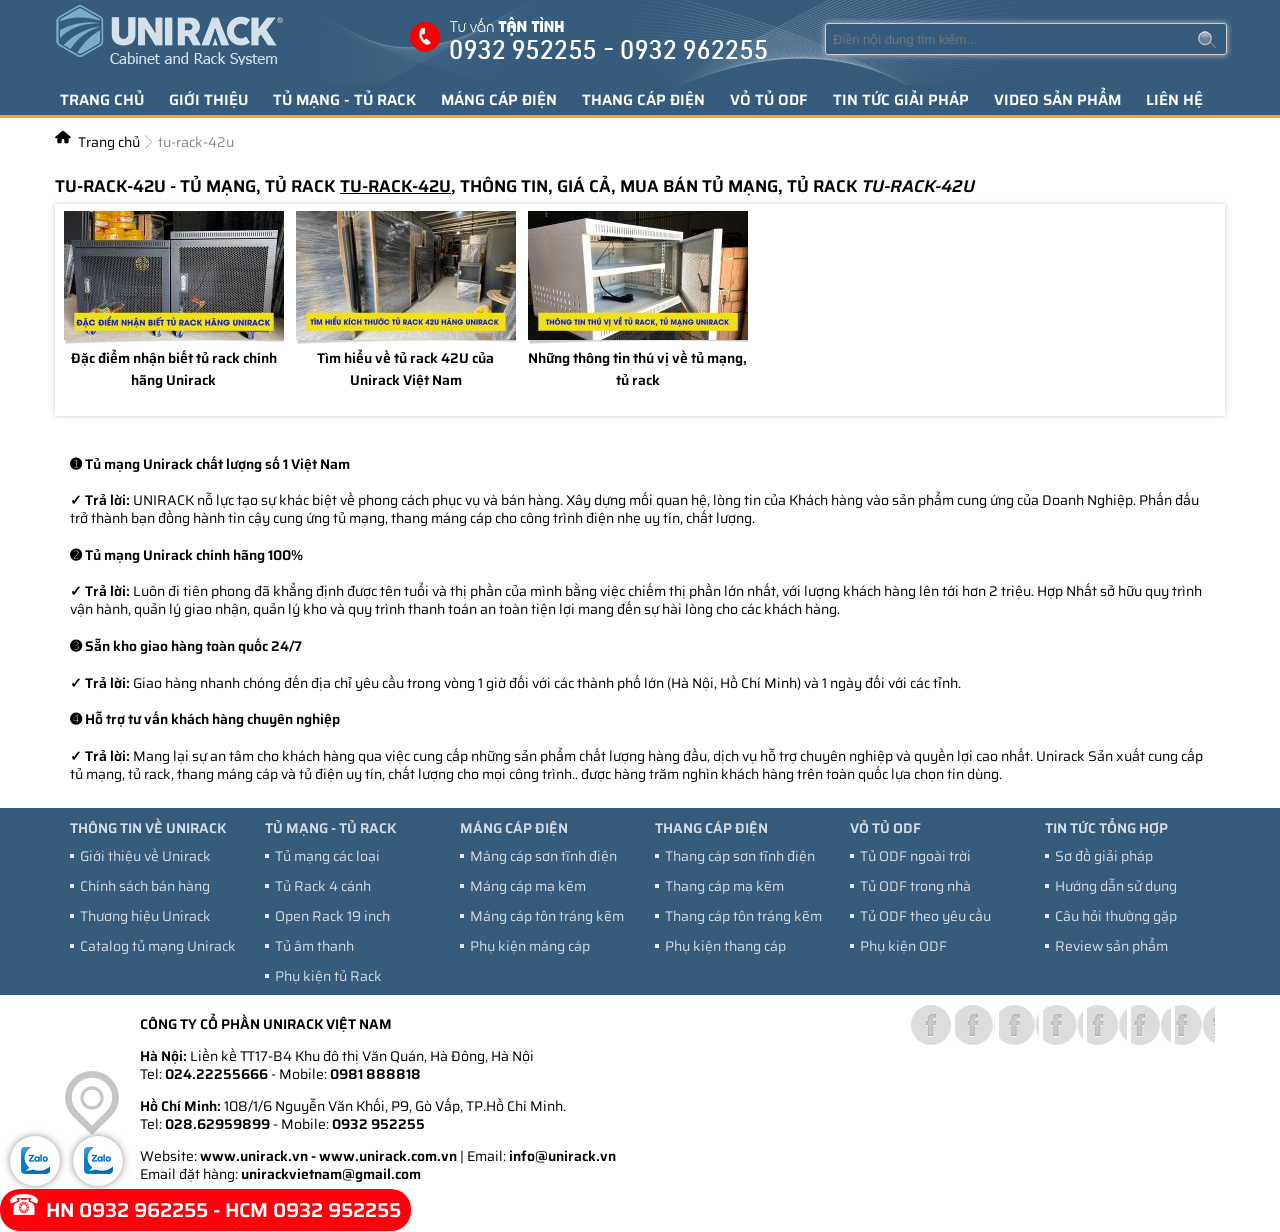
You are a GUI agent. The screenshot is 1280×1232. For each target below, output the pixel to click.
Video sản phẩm (1057, 100)
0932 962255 (143, 1210)
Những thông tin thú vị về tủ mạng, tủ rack (637, 371)
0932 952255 (378, 1124)
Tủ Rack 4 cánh (323, 886)
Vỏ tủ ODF (769, 100)
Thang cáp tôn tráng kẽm (743, 916)
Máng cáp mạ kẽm (528, 886)
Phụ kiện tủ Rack (328, 976)
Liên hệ (1174, 100)
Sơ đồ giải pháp (1104, 856)
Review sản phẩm (1111, 946)
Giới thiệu (208, 100)
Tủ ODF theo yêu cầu (925, 916)
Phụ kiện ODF (903, 946)
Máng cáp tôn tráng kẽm (547, 916)
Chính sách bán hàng (145, 886)
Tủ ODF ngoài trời (915, 856)
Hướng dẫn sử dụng (1116, 886)
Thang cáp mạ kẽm (724, 886)
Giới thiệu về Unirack (145, 856)
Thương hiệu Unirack (145, 916)
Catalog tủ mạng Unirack (158, 946)
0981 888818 (375, 1074)
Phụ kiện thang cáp (725, 946)
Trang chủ (102, 100)
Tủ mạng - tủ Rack (344, 100)
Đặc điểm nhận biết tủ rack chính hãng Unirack (174, 371)
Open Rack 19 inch (332, 916)
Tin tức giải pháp (901, 100)
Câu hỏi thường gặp (1116, 916)
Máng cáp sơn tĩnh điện (543, 856)
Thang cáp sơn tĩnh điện (740, 856)
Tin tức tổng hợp (1106, 828)
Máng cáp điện (499, 100)
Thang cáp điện (643, 100)
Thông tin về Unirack (148, 828)
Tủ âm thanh (314, 946)
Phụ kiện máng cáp (530, 946)
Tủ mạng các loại (327, 856)
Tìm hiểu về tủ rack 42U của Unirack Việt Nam (405, 371)
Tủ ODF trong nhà (915, 886)
